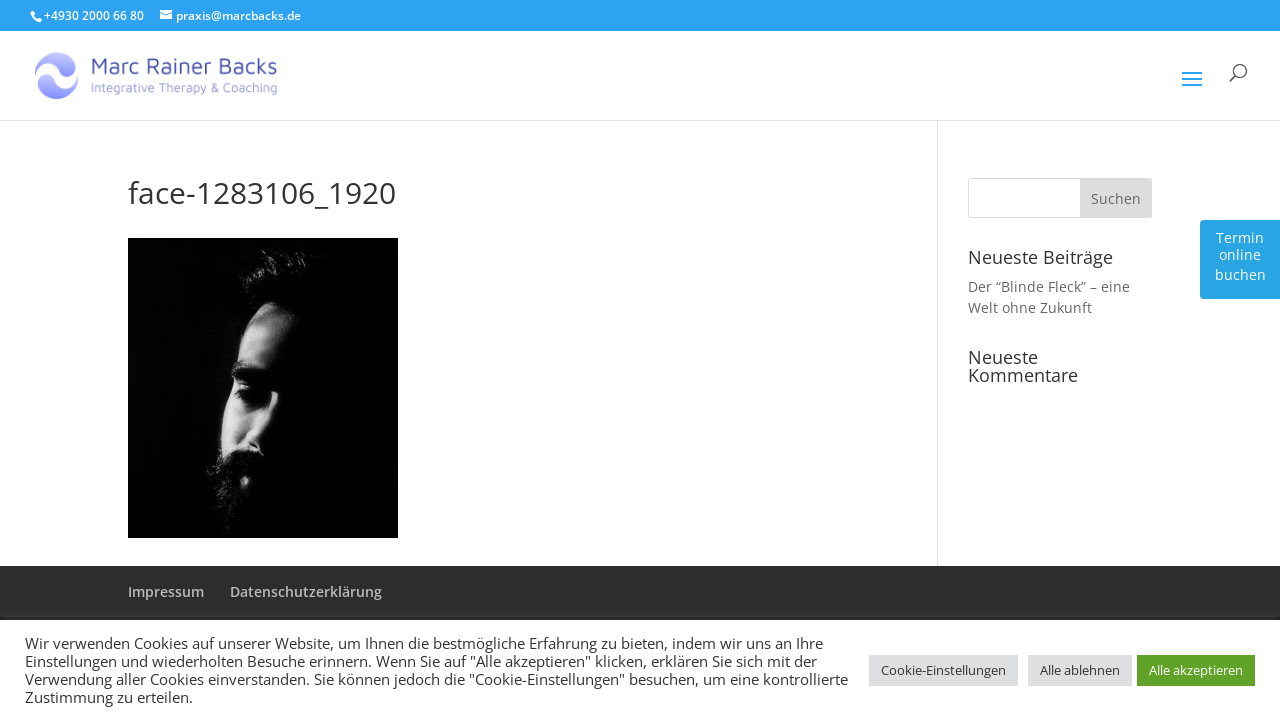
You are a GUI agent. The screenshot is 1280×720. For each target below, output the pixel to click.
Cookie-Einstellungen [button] (943, 670)
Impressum (166, 591)
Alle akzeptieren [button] (1196, 670)
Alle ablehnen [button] (1080, 670)
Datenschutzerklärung (306, 591)
